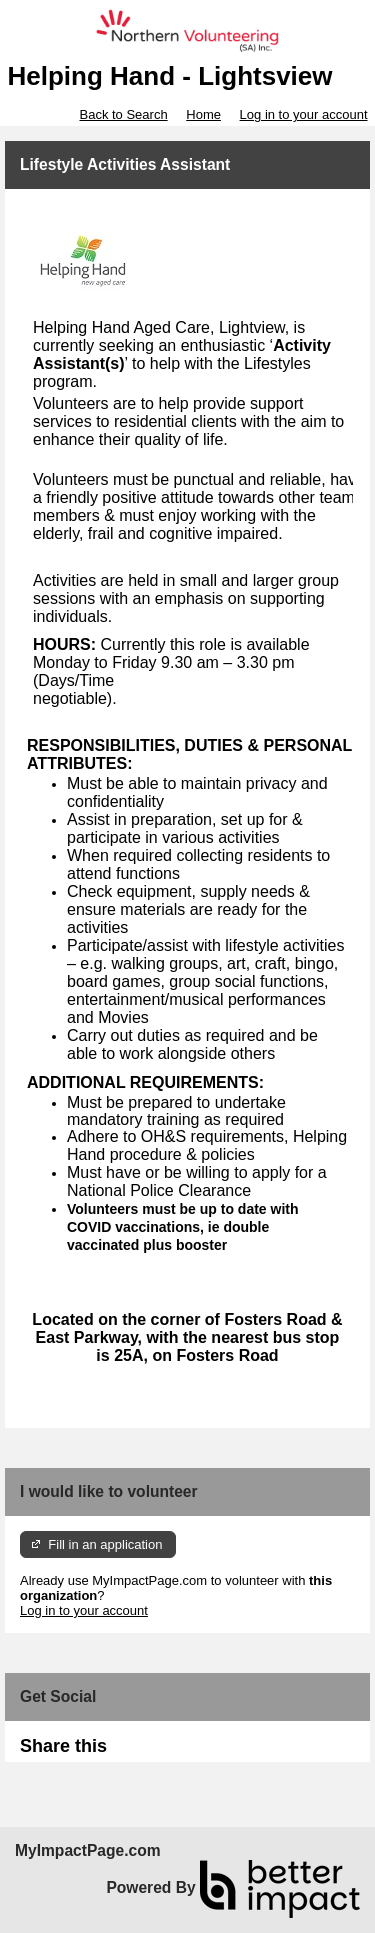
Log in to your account (304, 114)
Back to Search (123, 114)
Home (203, 114)
